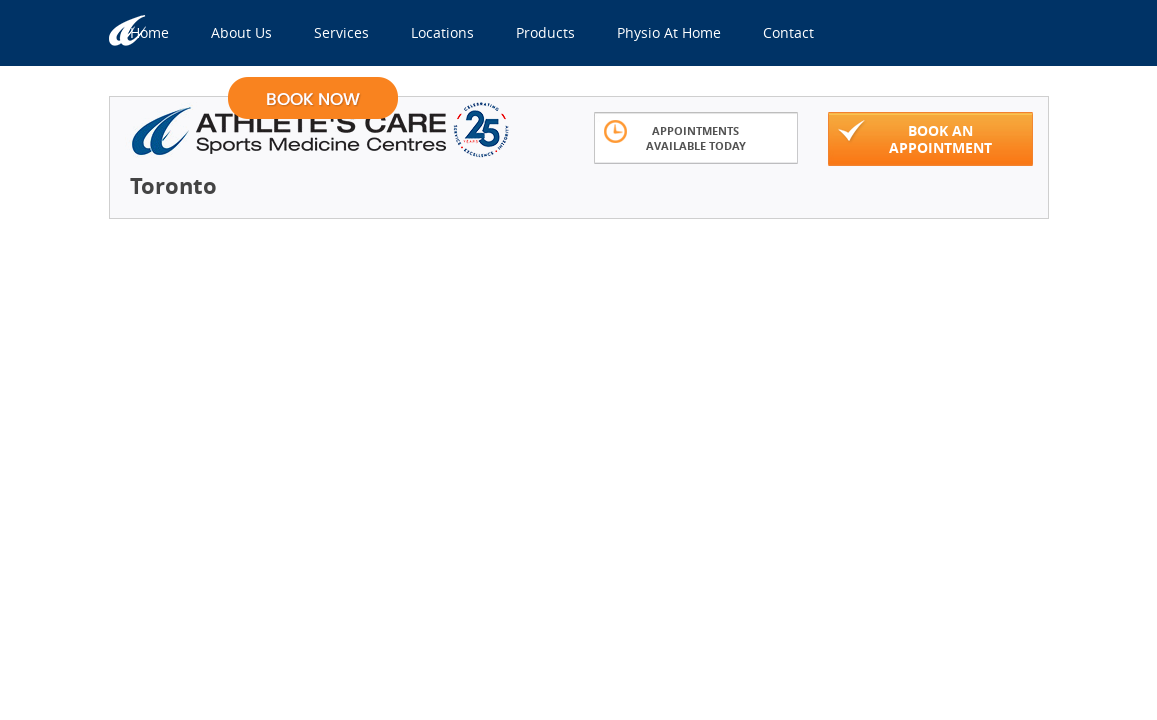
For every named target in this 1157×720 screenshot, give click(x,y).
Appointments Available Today (675, 136)
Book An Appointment (915, 138)
